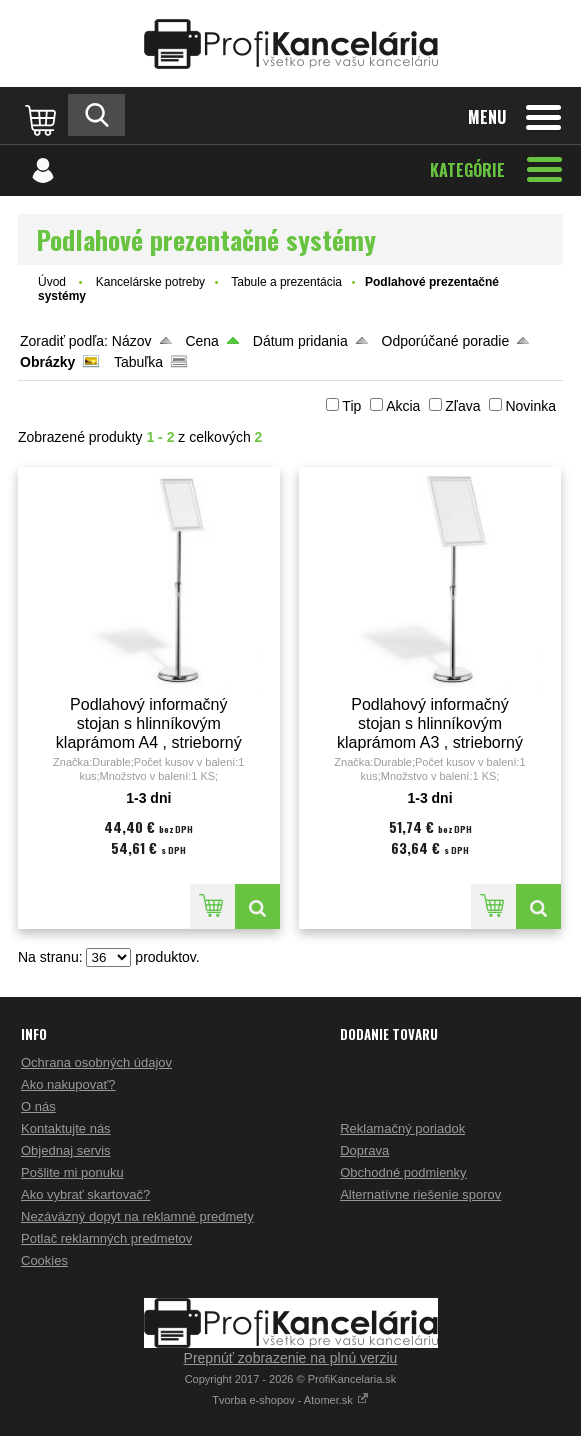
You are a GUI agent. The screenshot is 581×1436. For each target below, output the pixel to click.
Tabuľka (138, 362)
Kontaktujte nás (66, 1128)
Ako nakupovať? (68, 1084)
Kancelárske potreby (150, 282)
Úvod (52, 282)
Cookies (44, 1260)
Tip (351, 406)
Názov (132, 341)
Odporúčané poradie (446, 341)
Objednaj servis (66, 1150)
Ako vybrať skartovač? (85, 1194)
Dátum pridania (300, 341)
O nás (38, 1106)
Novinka (530, 406)
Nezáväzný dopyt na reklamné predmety (137, 1216)
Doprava (364, 1150)
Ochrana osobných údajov (96, 1062)
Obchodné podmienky (403, 1172)
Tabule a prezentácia (286, 282)
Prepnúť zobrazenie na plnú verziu (291, 1358)
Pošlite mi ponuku (72, 1172)
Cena (201, 341)
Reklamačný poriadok (402, 1128)
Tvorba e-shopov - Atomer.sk (290, 1400)
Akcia (403, 406)
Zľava (462, 406)
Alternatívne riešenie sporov (420, 1194)
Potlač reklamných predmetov (106, 1238)
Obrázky (47, 362)
